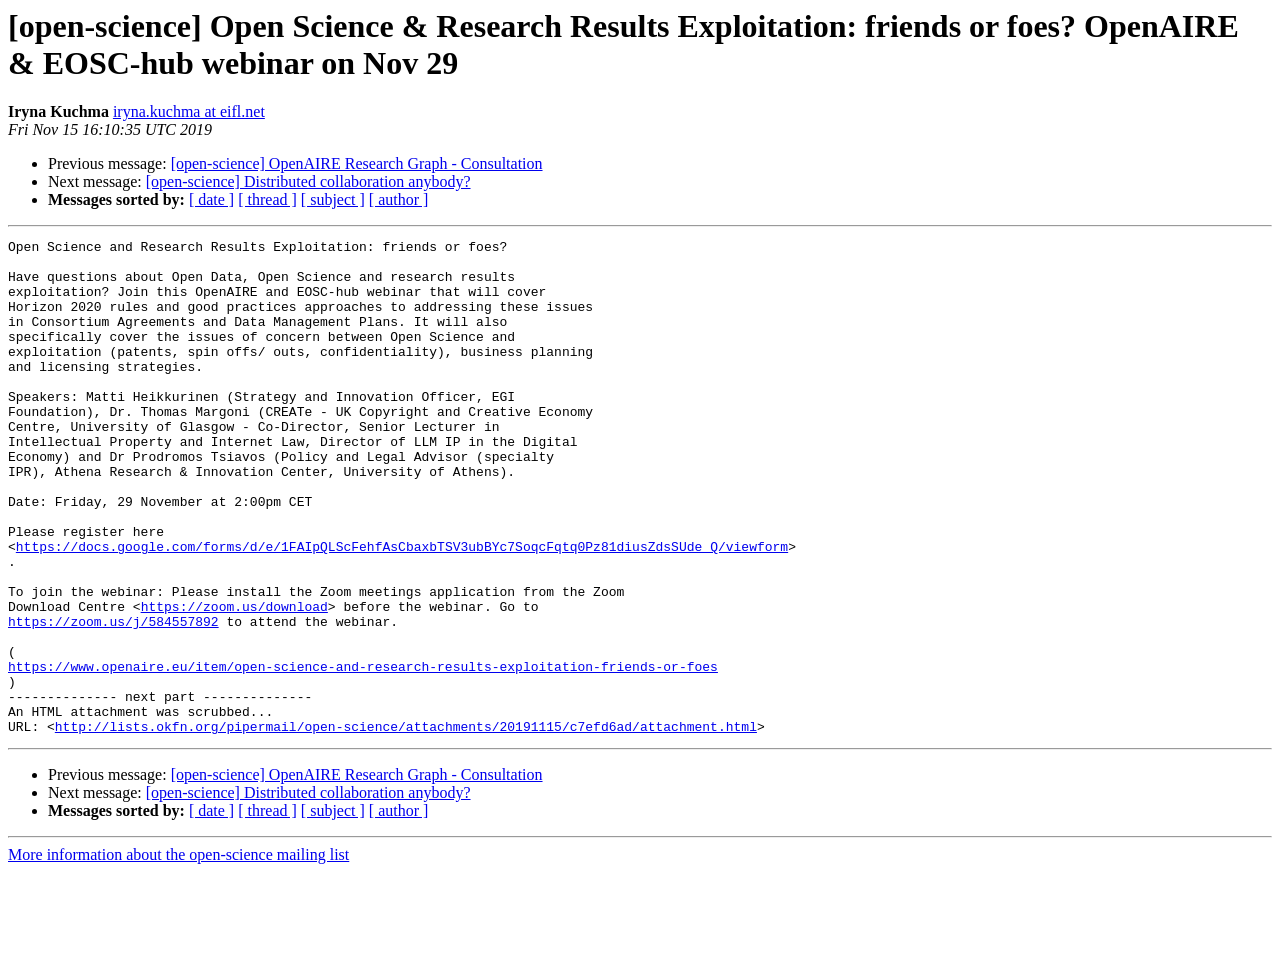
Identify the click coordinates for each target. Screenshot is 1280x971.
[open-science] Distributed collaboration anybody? (308, 181)
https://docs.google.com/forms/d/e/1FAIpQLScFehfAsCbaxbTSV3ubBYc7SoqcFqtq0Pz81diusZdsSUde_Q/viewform (402, 609)
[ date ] (211, 199)
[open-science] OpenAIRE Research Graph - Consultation (357, 163)
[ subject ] (333, 199)
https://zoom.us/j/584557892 (113, 699)
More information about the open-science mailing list (178, 953)
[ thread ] (267, 199)
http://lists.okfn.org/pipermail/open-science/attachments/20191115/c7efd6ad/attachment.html (406, 825)
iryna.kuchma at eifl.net (189, 111)
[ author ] (399, 199)
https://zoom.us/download (234, 681)
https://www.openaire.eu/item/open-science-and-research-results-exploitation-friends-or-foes (363, 753)
